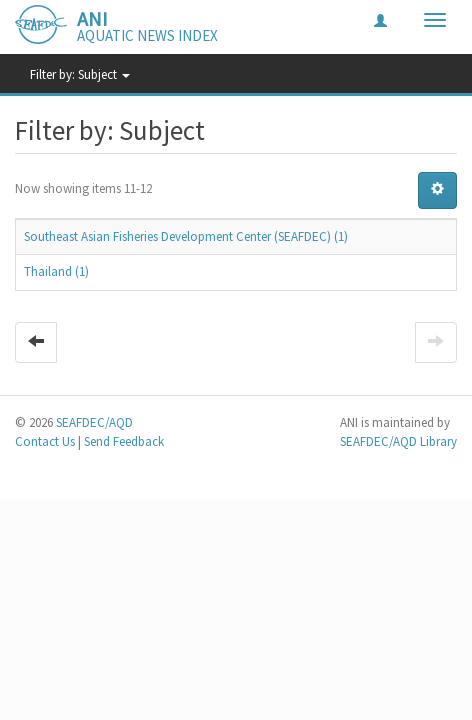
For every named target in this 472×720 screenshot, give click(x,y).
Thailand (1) (56, 271)
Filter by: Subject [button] (80, 74)
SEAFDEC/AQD (94, 422)
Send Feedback (124, 441)
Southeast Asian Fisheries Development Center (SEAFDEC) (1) (186, 236)
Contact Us (45, 441)
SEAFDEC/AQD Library (398, 441)
